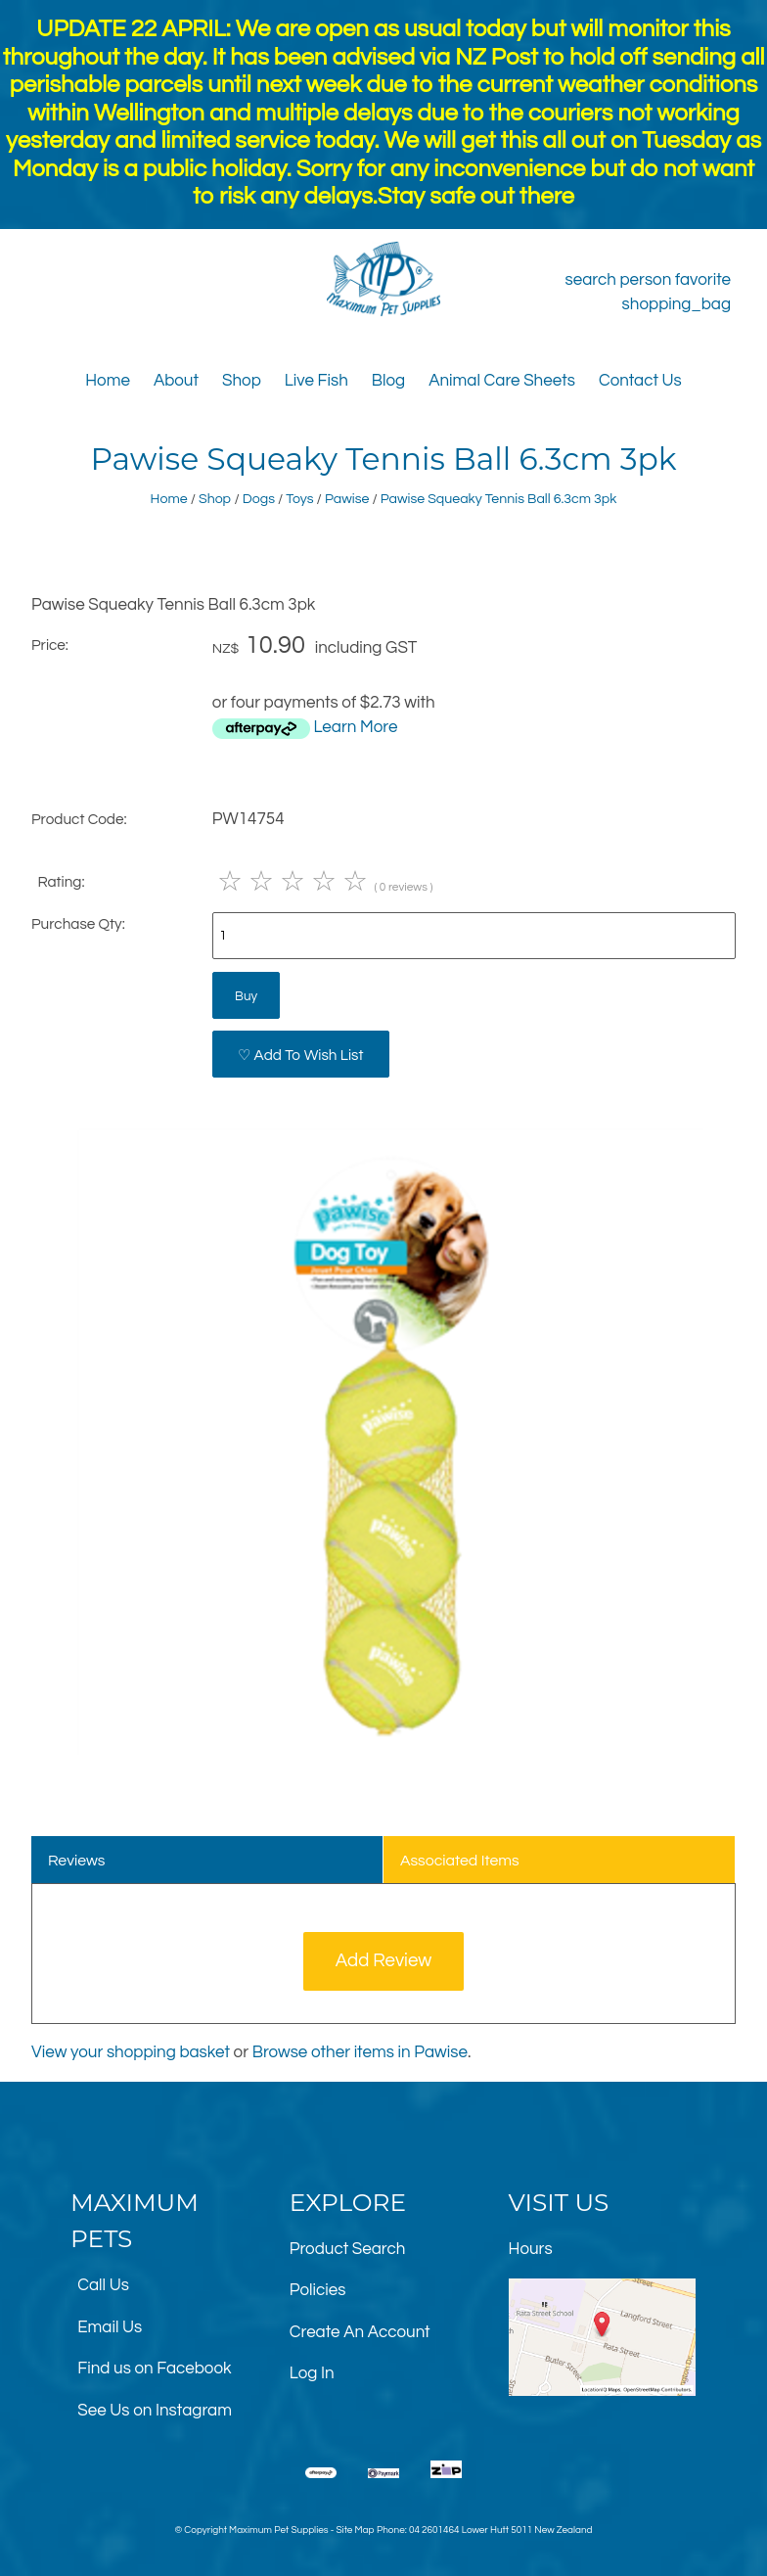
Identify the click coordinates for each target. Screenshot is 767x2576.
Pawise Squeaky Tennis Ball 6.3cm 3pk (499, 498)
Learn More (355, 727)
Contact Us (640, 381)
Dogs (259, 498)
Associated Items (459, 1860)
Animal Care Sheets (502, 381)
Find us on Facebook (154, 2368)
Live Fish (316, 381)
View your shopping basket (130, 2052)
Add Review (384, 1961)
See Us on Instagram (154, 2410)
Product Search (348, 2249)
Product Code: (79, 819)
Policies (318, 2290)
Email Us (109, 2327)
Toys (299, 498)
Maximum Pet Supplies (278, 2530)
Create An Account (360, 2332)
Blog (388, 381)
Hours (531, 2249)
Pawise (347, 498)
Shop (241, 381)
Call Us (103, 2285)
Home (107, 381)
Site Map (355, 2530)
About (176, 381)
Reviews (77, 1860)
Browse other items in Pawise (360, 2052)
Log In (312, 2373)
